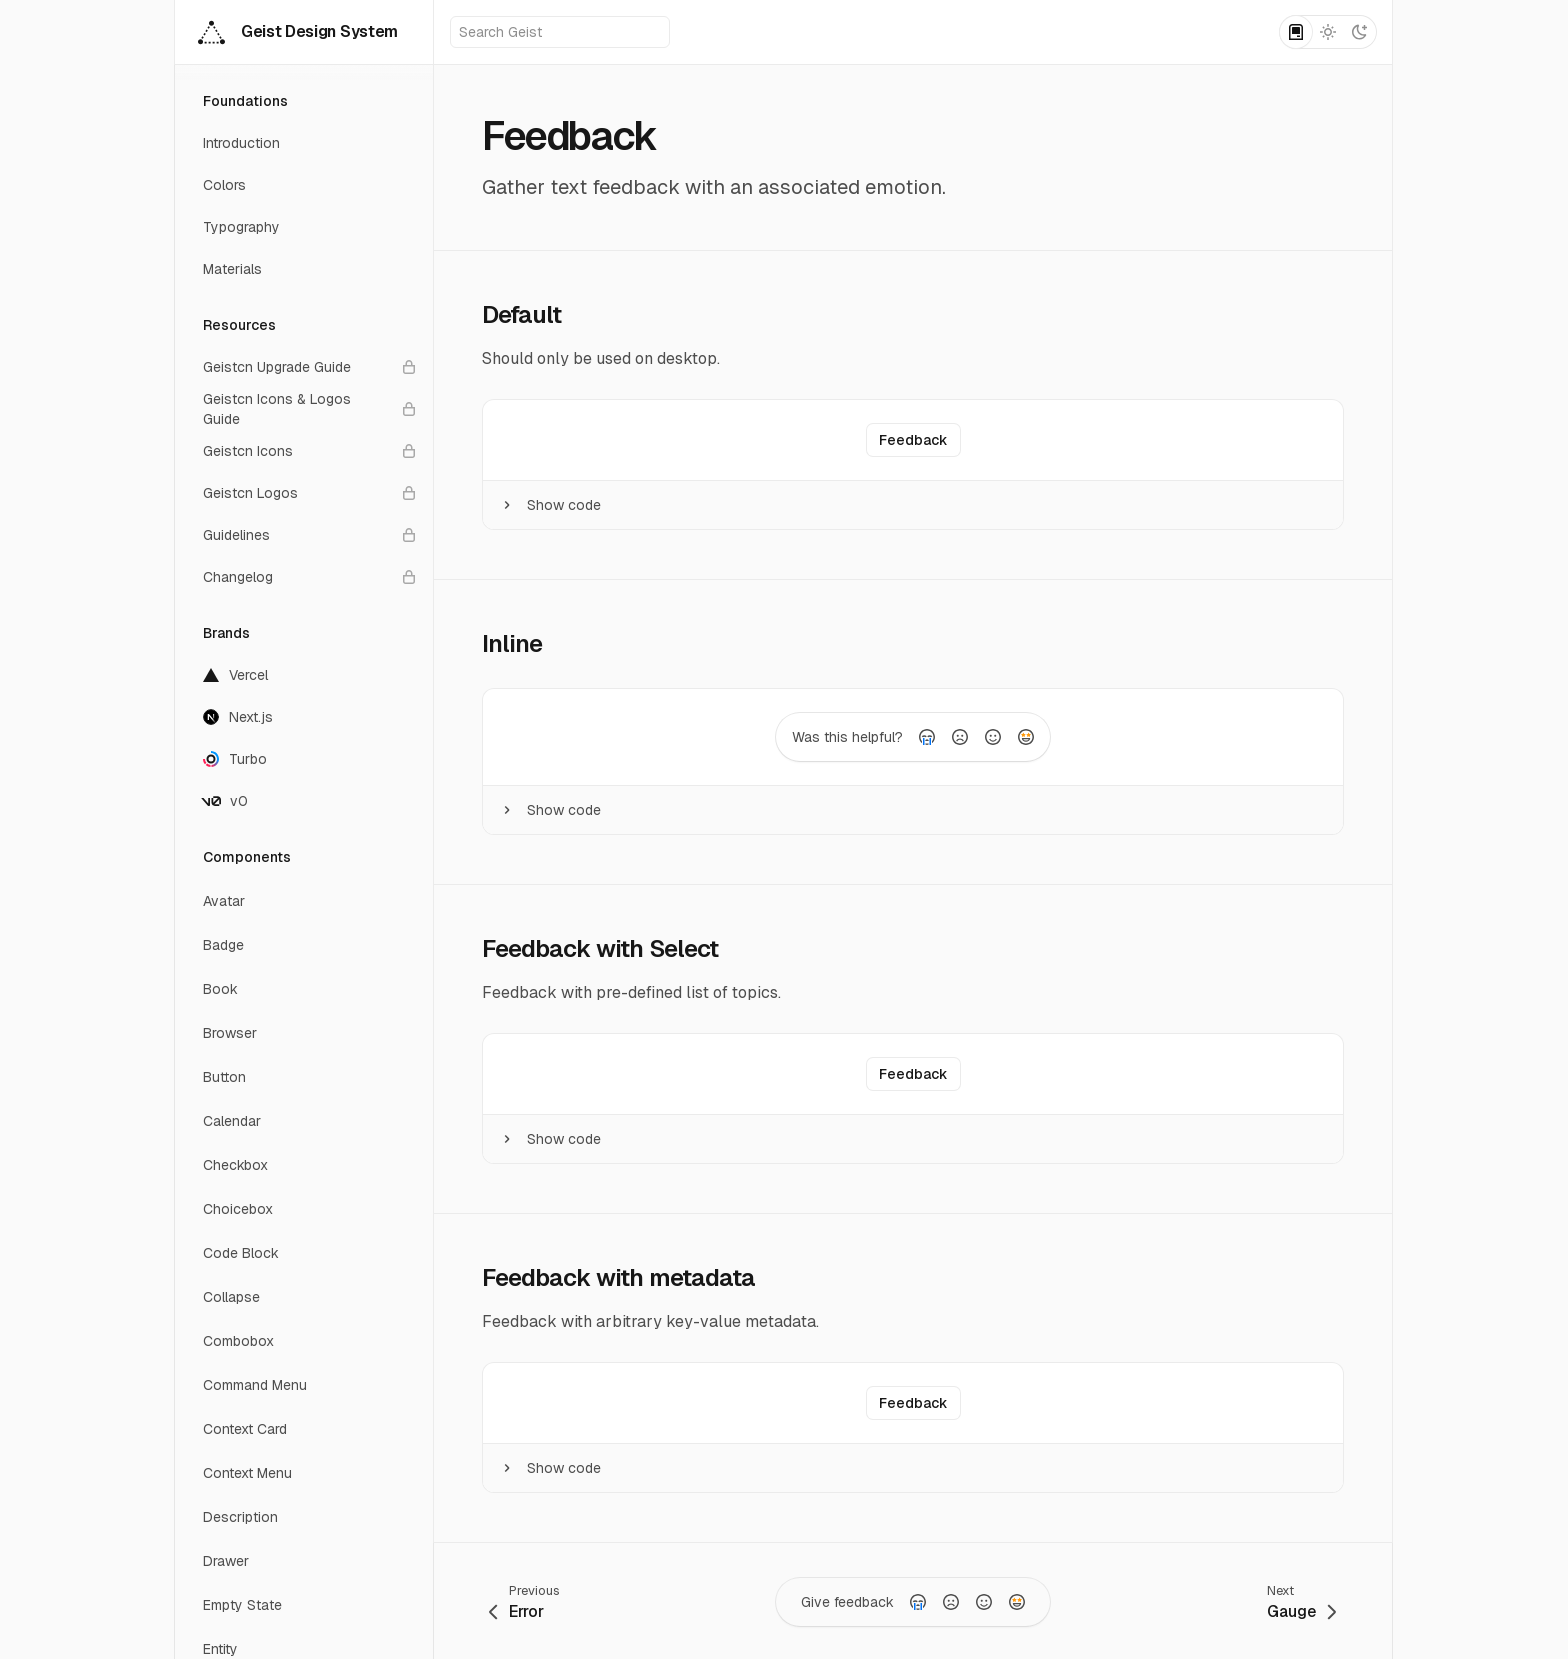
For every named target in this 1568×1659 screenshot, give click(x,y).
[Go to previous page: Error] (524, 1601)
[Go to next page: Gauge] (1301, 1601)
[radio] (927, 737)
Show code (550, 505)
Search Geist (561, 32)
